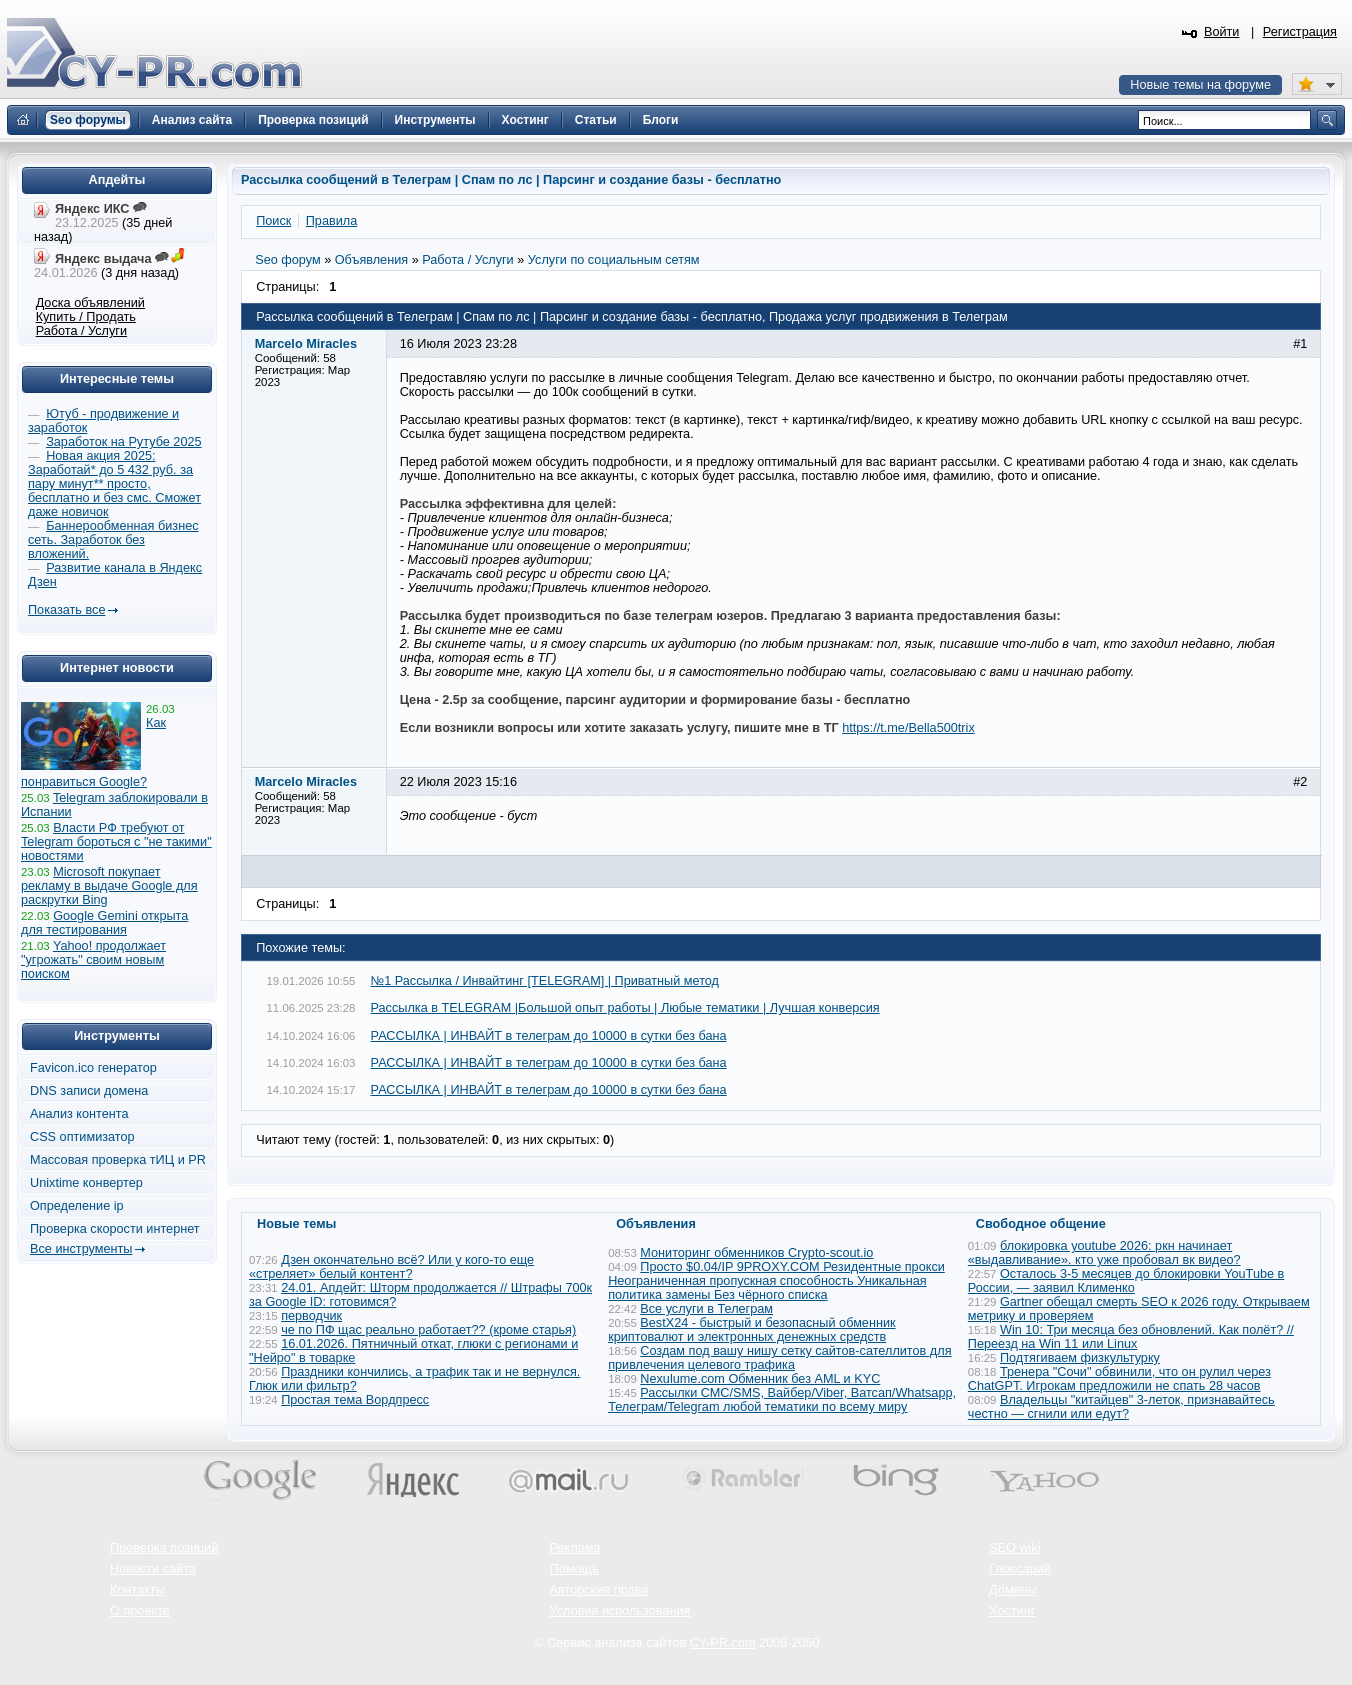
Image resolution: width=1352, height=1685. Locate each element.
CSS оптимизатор (82, 1137)
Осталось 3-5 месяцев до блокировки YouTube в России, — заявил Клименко (1126, 1281)
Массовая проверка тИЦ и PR (118, 1160)
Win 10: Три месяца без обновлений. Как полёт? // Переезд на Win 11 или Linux (1131, 1337)
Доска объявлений (90, 303)
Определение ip (77, 1206)
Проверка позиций (164, 1548)
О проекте (140, 1611)
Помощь (574, 1569)
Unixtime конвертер (86, 1183)
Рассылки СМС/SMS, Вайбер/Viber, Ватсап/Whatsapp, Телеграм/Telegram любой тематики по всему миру (782, 1400)
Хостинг (1012, 1611)
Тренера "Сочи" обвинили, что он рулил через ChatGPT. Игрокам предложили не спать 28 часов (1119, 1379)
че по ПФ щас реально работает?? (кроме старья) (428, 1330)
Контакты (137, 1590)
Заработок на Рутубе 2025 (123, 442)
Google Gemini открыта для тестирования (104, 923)
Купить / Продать (86, 317)
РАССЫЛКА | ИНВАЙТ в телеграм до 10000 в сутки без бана (549, 1036)
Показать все (66, 610)
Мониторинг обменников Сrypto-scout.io (756, 1253)
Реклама (575, 1548)
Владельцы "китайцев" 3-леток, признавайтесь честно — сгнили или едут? (1121, 1407)
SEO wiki (1014, 1548)
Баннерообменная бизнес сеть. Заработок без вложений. (113, 540)
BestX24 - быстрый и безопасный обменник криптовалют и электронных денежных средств (751, 1330)
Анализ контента (79, 1114)
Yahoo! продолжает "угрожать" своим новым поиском (93, 960)
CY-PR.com (723, 1643)
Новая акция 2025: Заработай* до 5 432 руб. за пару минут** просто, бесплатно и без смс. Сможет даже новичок (114, 484)
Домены (1013, 1590)
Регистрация (1300, 32)
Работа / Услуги (81, 331)
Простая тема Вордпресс (355, 1400)
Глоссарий (1020, 1569)
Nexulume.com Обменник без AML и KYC (760, 1379)
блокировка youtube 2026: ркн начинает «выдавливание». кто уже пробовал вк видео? (1104, 1253)
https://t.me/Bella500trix (908, 728)
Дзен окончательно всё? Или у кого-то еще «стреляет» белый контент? (391, 1267)
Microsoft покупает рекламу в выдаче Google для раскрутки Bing (109, 886)
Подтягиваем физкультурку (1080, 1358)
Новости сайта (153, 1569)
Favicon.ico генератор (93, 1068)
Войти (1222, 32)
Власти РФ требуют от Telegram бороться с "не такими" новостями (116, 842)
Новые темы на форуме (1200, 85)
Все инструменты (81, 1249)
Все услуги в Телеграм (706, 1309)
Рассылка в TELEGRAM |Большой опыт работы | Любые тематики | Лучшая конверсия (625, 1008)
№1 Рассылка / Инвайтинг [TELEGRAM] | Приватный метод (545, 981)
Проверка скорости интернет (115, 1229)
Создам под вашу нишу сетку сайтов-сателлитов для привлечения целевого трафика (779, 1358)
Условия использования (620, 1611)
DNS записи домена (89, 1091)
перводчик (311, 1316)
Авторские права (599, 1590)
